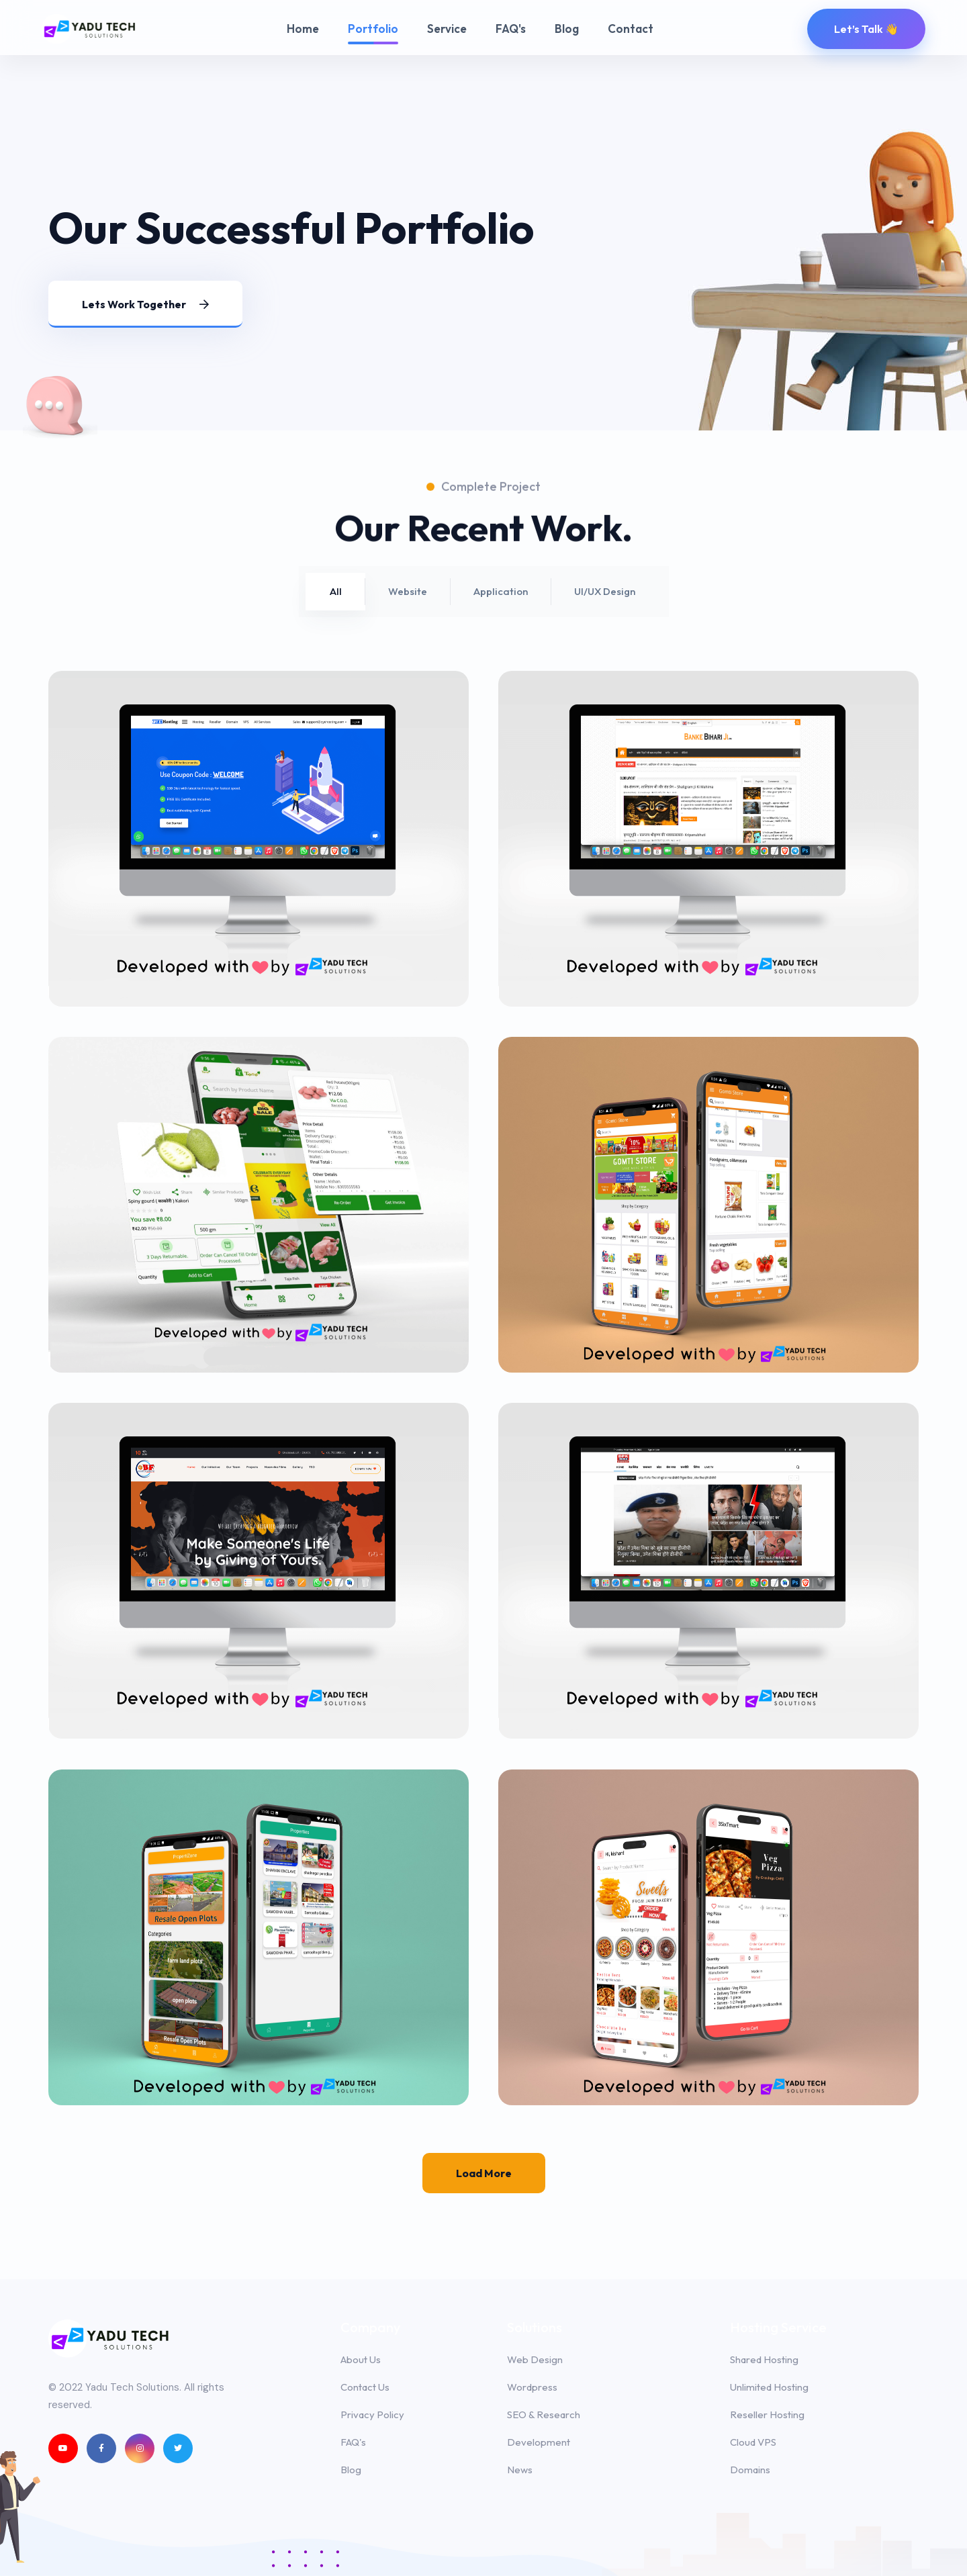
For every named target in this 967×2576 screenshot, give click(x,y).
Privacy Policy (372, 2414)
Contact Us (364, 2387)
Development (538, 2442)
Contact (630, 28)
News (520, 2469)
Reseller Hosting (767, 2414)
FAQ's (511, 28)
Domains (750, 2469)
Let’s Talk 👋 (866, 29)
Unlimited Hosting (769, 2387)
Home (303, 28)
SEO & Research (543, 2414)
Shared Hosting (764, 2359)
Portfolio (373, 28)
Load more (484, 2173)
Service (447, 28)
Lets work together (145, 304)
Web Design (535, 2359)
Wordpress (532, 2387)
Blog (567, 28)
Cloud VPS (753, 2442)
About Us (360, 2359)
